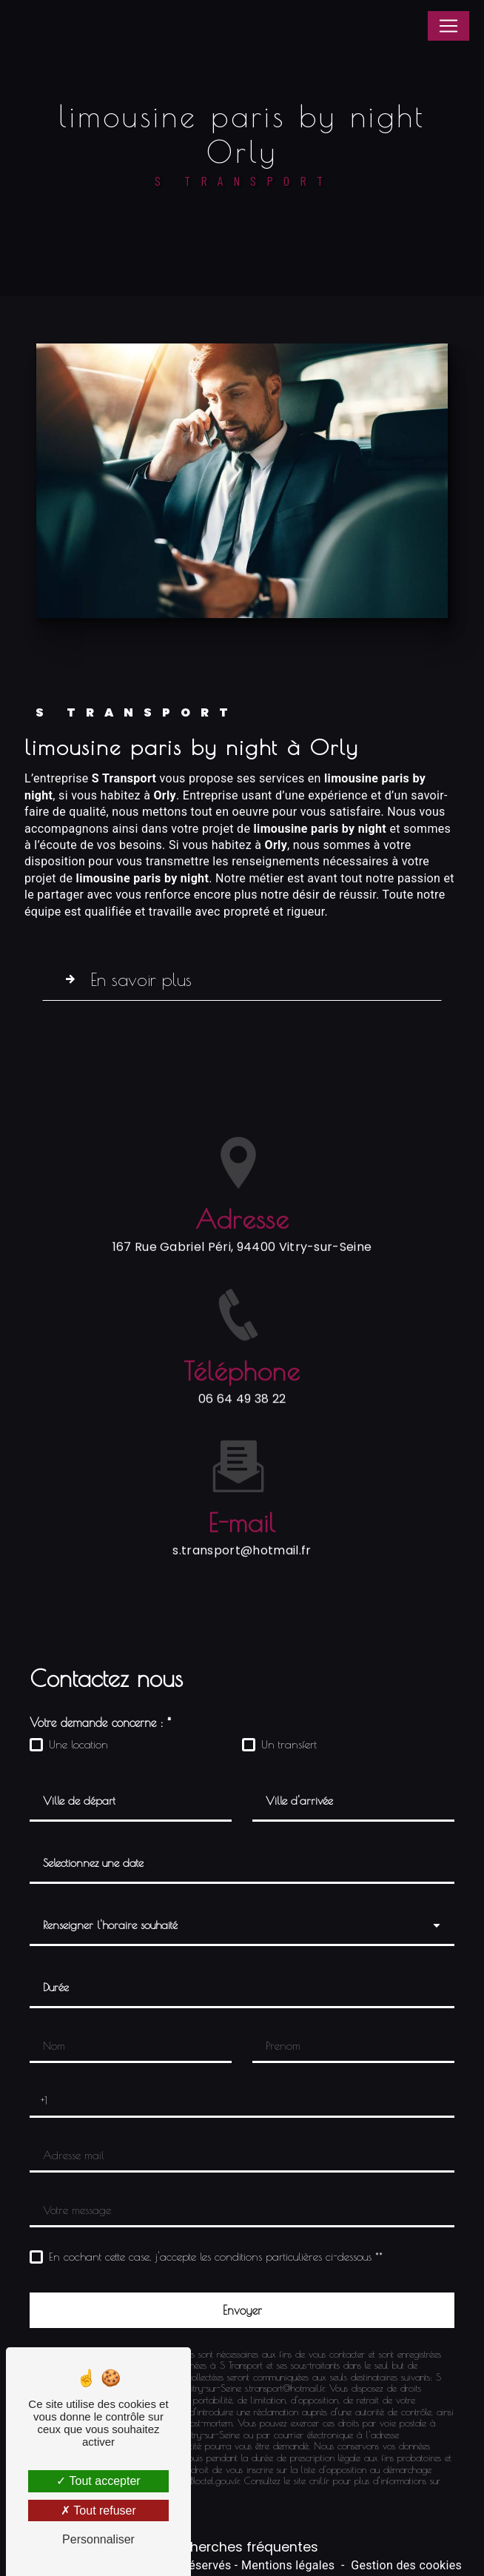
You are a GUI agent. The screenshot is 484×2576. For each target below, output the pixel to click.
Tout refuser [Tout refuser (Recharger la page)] (98, 2510)
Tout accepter (98, 2481)
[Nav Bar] (448, 26)
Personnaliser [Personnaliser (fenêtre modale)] (98, 2539)
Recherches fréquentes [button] (242, 2547)
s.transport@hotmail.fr (241, 1525)
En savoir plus (125, 979)
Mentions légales (288, 2565)
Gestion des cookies (406, 2565)
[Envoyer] (242, 2310)
